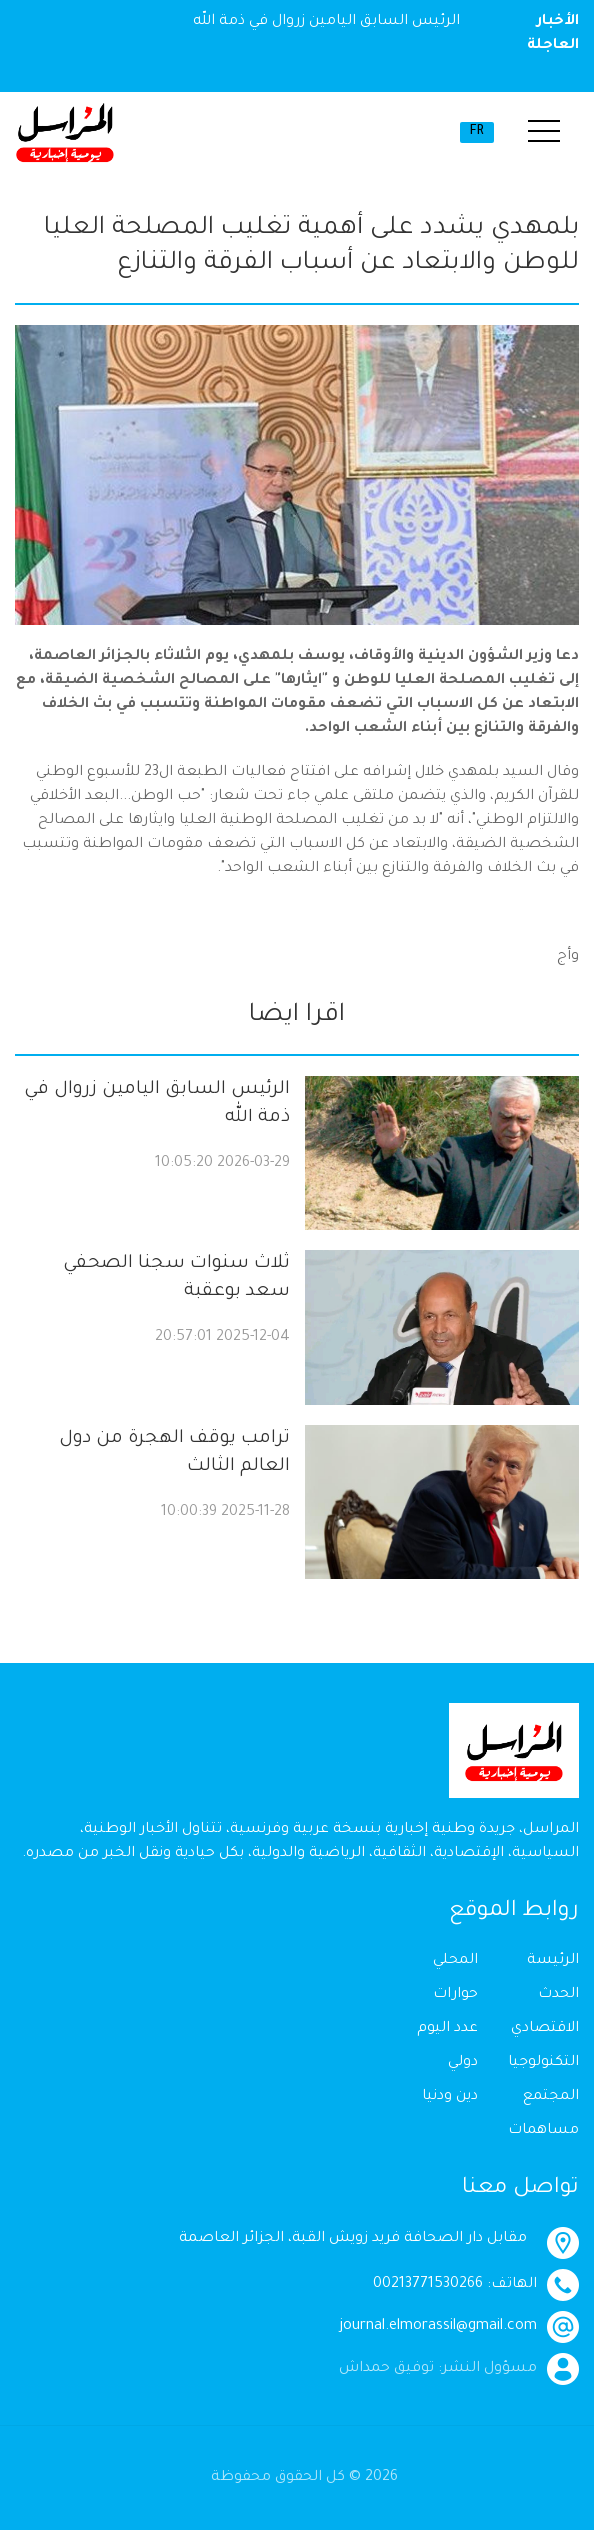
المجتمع (551, 2097)
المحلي (455, 1961)
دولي (463, 2063)
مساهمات (543, 2131)
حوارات (455, 1995)
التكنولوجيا (543, 2063)
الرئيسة (553, 1961)
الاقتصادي (545, 2029)
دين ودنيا (450, 2097)
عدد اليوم (447, 2029)
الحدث (558, 1995)
